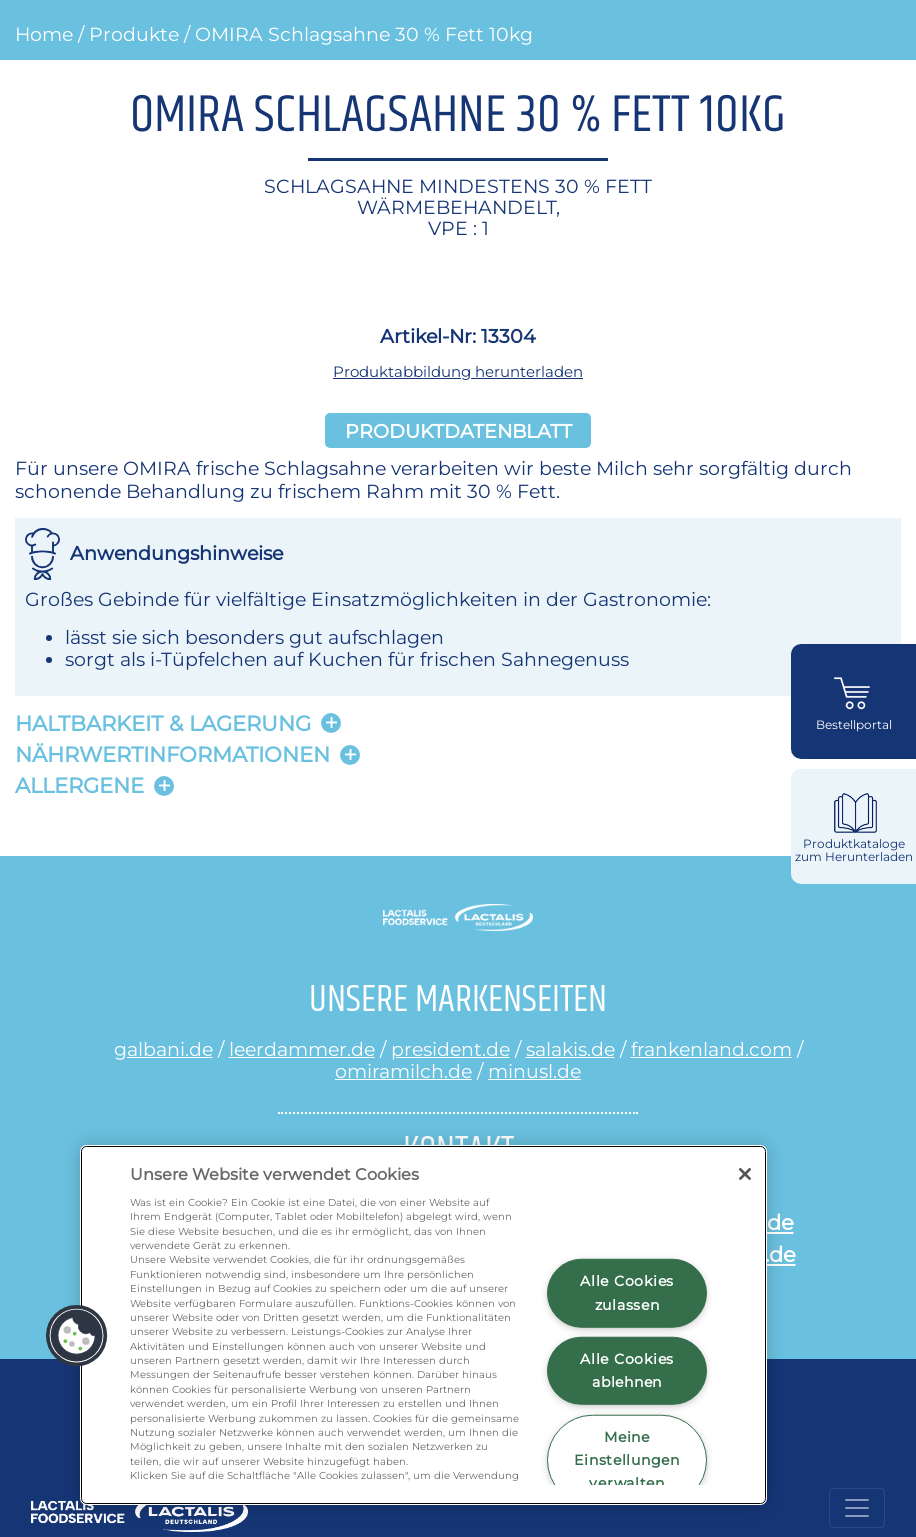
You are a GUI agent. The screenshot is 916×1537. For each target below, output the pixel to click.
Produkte (134, 34)
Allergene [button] (79, 785)
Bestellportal (854, 725)
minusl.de (534, 1071)
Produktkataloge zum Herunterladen (854, 850)
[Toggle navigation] (857, 1508)
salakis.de (570, 1049)
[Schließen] (745, 1174)
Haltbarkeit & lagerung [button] (163, 723)
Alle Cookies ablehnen (627, 1370)
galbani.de (163, 1049)
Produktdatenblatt (458, 430)
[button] (77, 1336)
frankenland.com (711, 1049)
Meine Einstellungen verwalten (626, 1460)
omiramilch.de (403, 1071)
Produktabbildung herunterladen (458, 371)
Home (44, 34)
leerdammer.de (302, 1049)
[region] (423, 1325)
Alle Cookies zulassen (627, 1292)
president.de (450, 1049)
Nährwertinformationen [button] (172, 754)
